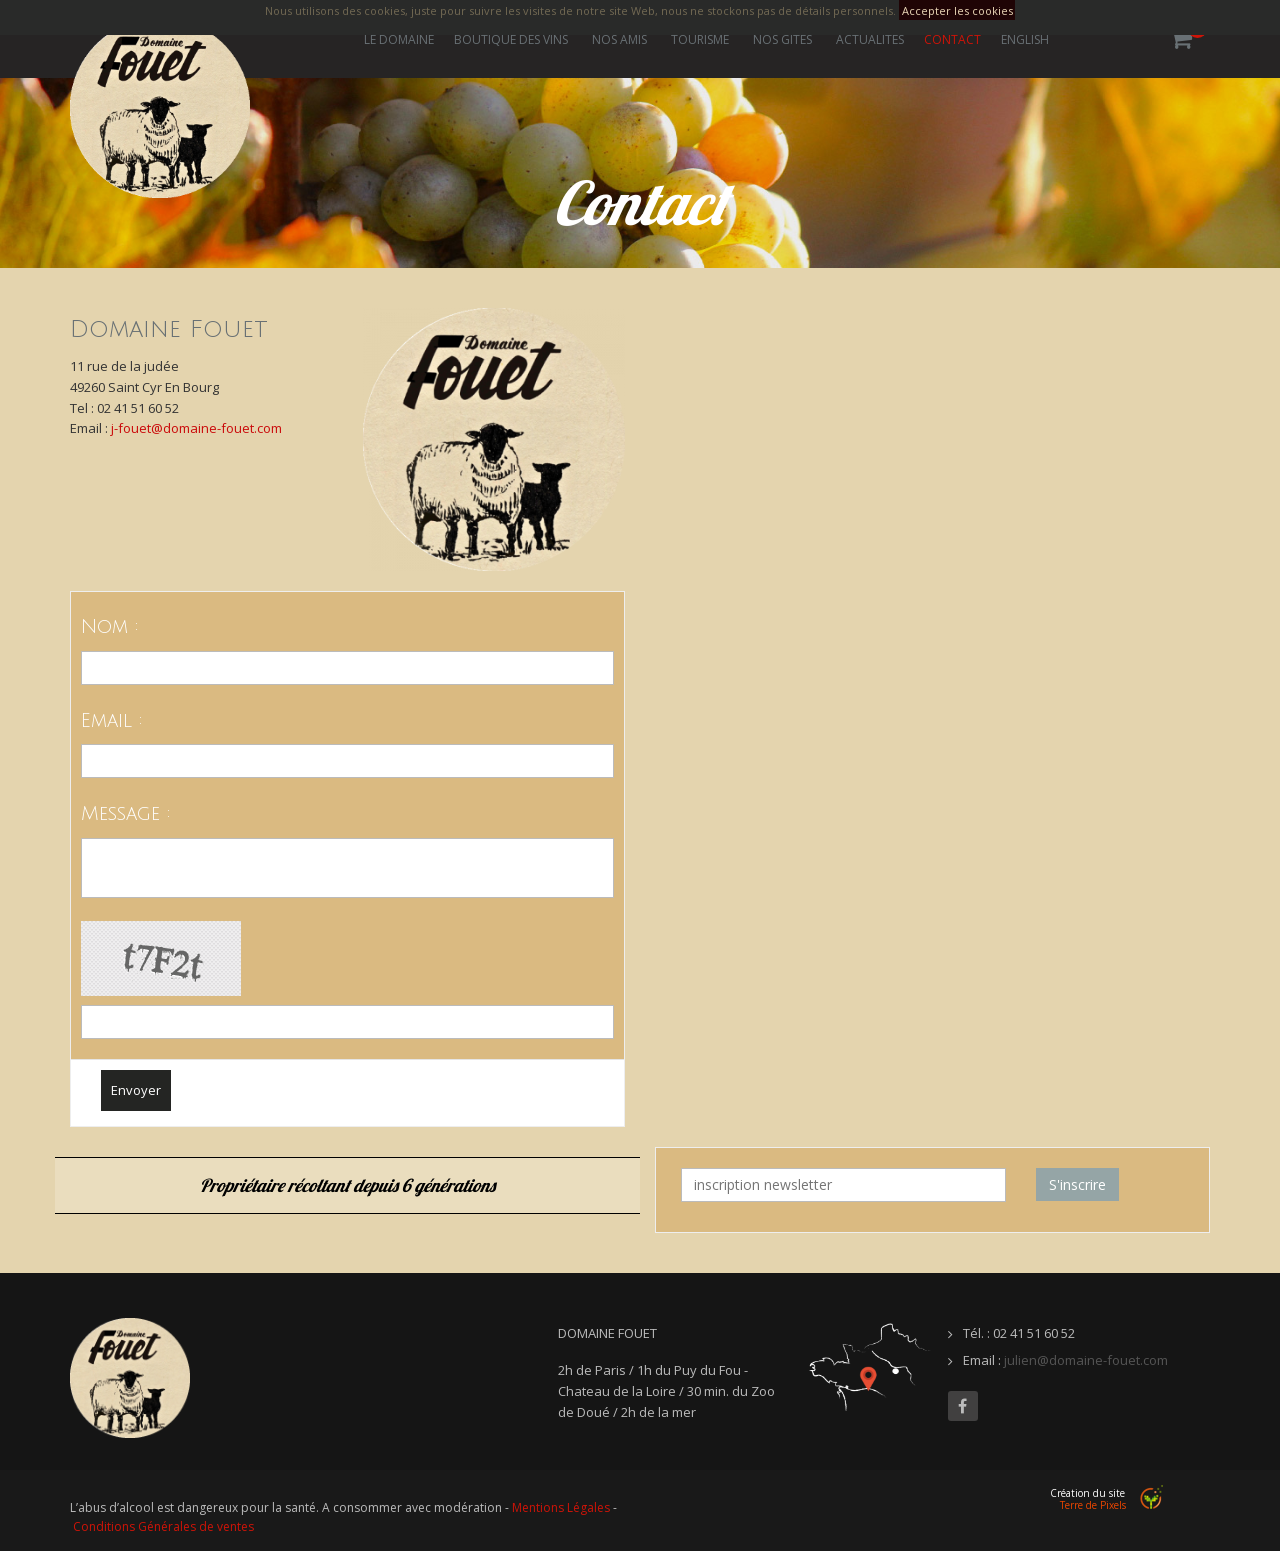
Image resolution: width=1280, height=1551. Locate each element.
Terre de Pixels (1093, 1505)
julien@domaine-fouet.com (1086, 1360)
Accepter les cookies (957, 10)
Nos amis (619, 39)
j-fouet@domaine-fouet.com (196, 428)
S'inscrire (1077, 1184)
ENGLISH (1025, 39)
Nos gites (782, 39)
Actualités (870, 39)
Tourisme (700, 39)
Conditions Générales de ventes (163, 1526)
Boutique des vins (511, 39)
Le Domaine (399, 39)
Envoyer (136, 1090)
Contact (952, 39)
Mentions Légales (561, 1507)
